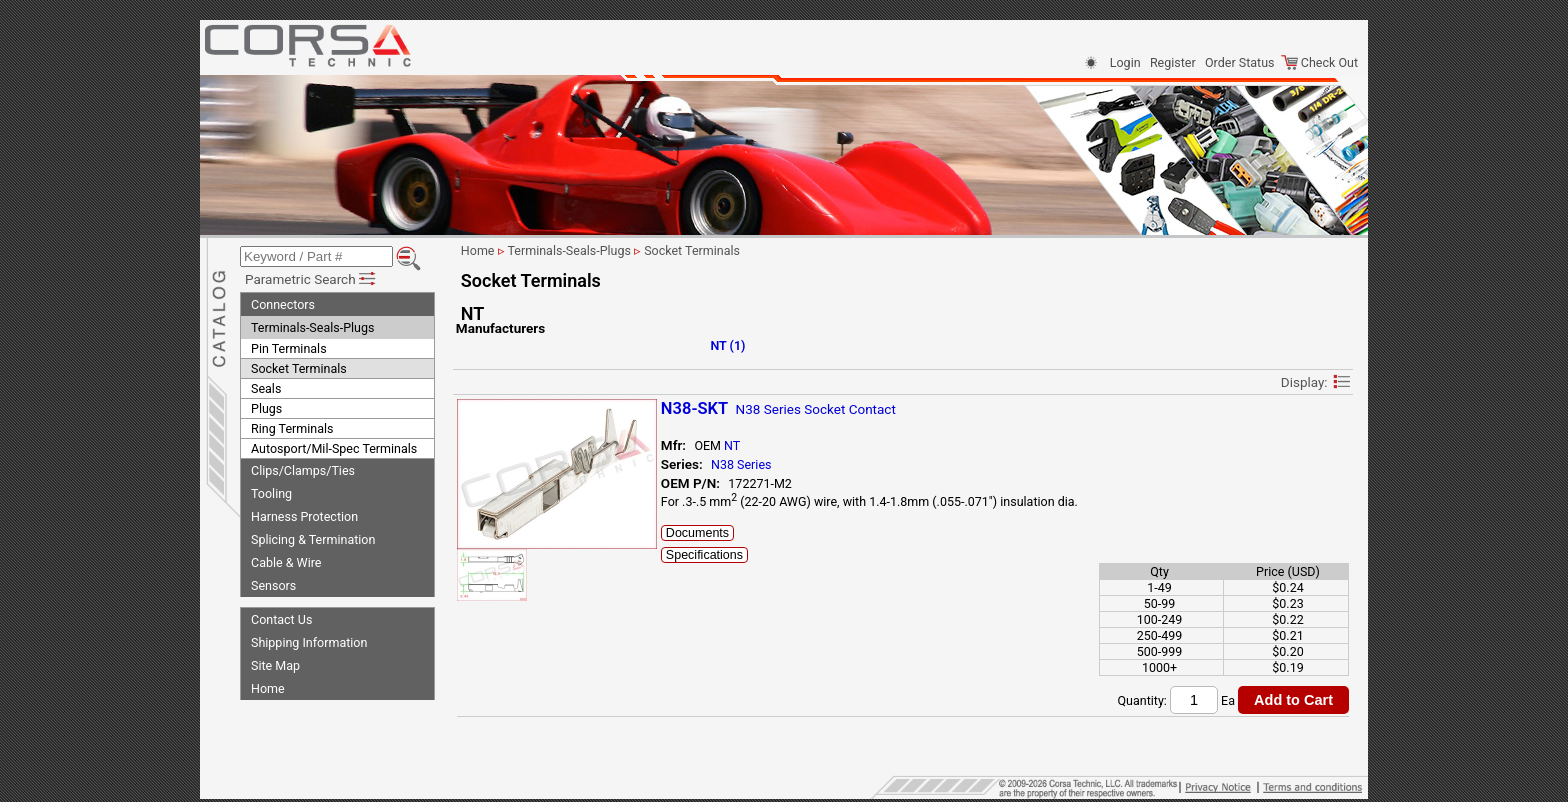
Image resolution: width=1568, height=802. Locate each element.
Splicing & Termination (313, 539)
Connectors (283, 304)
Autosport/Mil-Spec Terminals (334, 448)
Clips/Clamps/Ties (303, 470)
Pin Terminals (289, 348)
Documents (699, 533)
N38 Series (743, 464)
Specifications (706, 555)
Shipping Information (309, 642)
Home (268, 688)
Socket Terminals (299, 368)
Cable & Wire (286, 562)
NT (734, 445)
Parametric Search (311, 279)
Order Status (1239, 62)
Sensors (273, 585)
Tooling (271, 493)
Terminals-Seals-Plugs (312, 327)
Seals (266, 388)
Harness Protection (304, 516)
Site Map (275, 665)
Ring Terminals (292, 428)
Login (1125, 62)
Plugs (266, 408)
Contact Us (281, 619)
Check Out (1319, 62)
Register (1173, 62)
